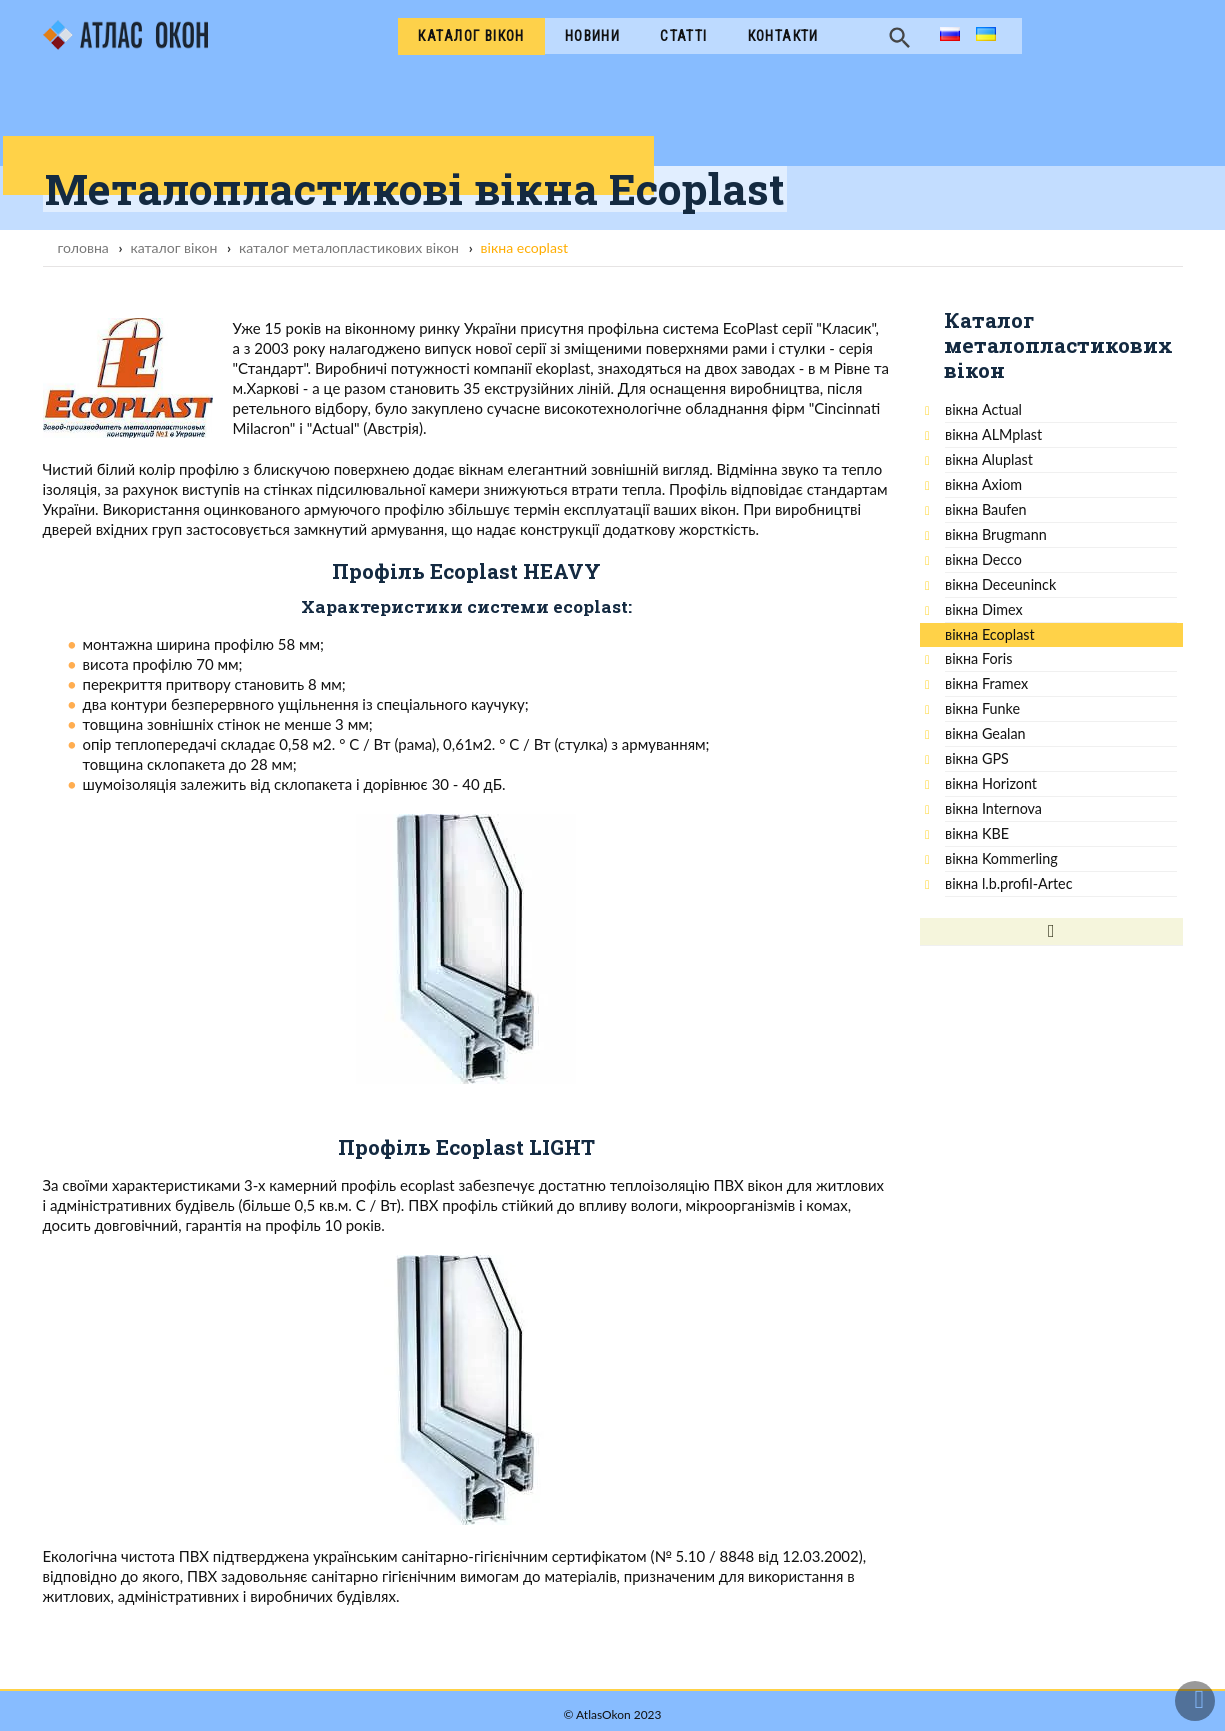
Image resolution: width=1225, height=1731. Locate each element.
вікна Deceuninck (1000, 584)
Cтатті (683, 36)
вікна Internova (993, 808)
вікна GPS (977, 758)
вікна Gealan (985, 733)
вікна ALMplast (993, 434)
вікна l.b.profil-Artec (1009, 883)
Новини (592, 36)
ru (947, 35)
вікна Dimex (984, 609)
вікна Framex (986, 683)
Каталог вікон (471, 36)
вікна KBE (977, 833)
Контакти (783, 36)
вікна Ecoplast (990, 634)
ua (984, 35)
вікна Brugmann (996, 534)
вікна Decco (983, 559)
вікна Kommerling (1001, 858)
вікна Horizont (991, 783)
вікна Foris (978, 658)
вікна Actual (983, 409)
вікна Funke (982, 708)
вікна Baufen (986, 509)
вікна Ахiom (983, 484)
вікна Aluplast (989, 459)
